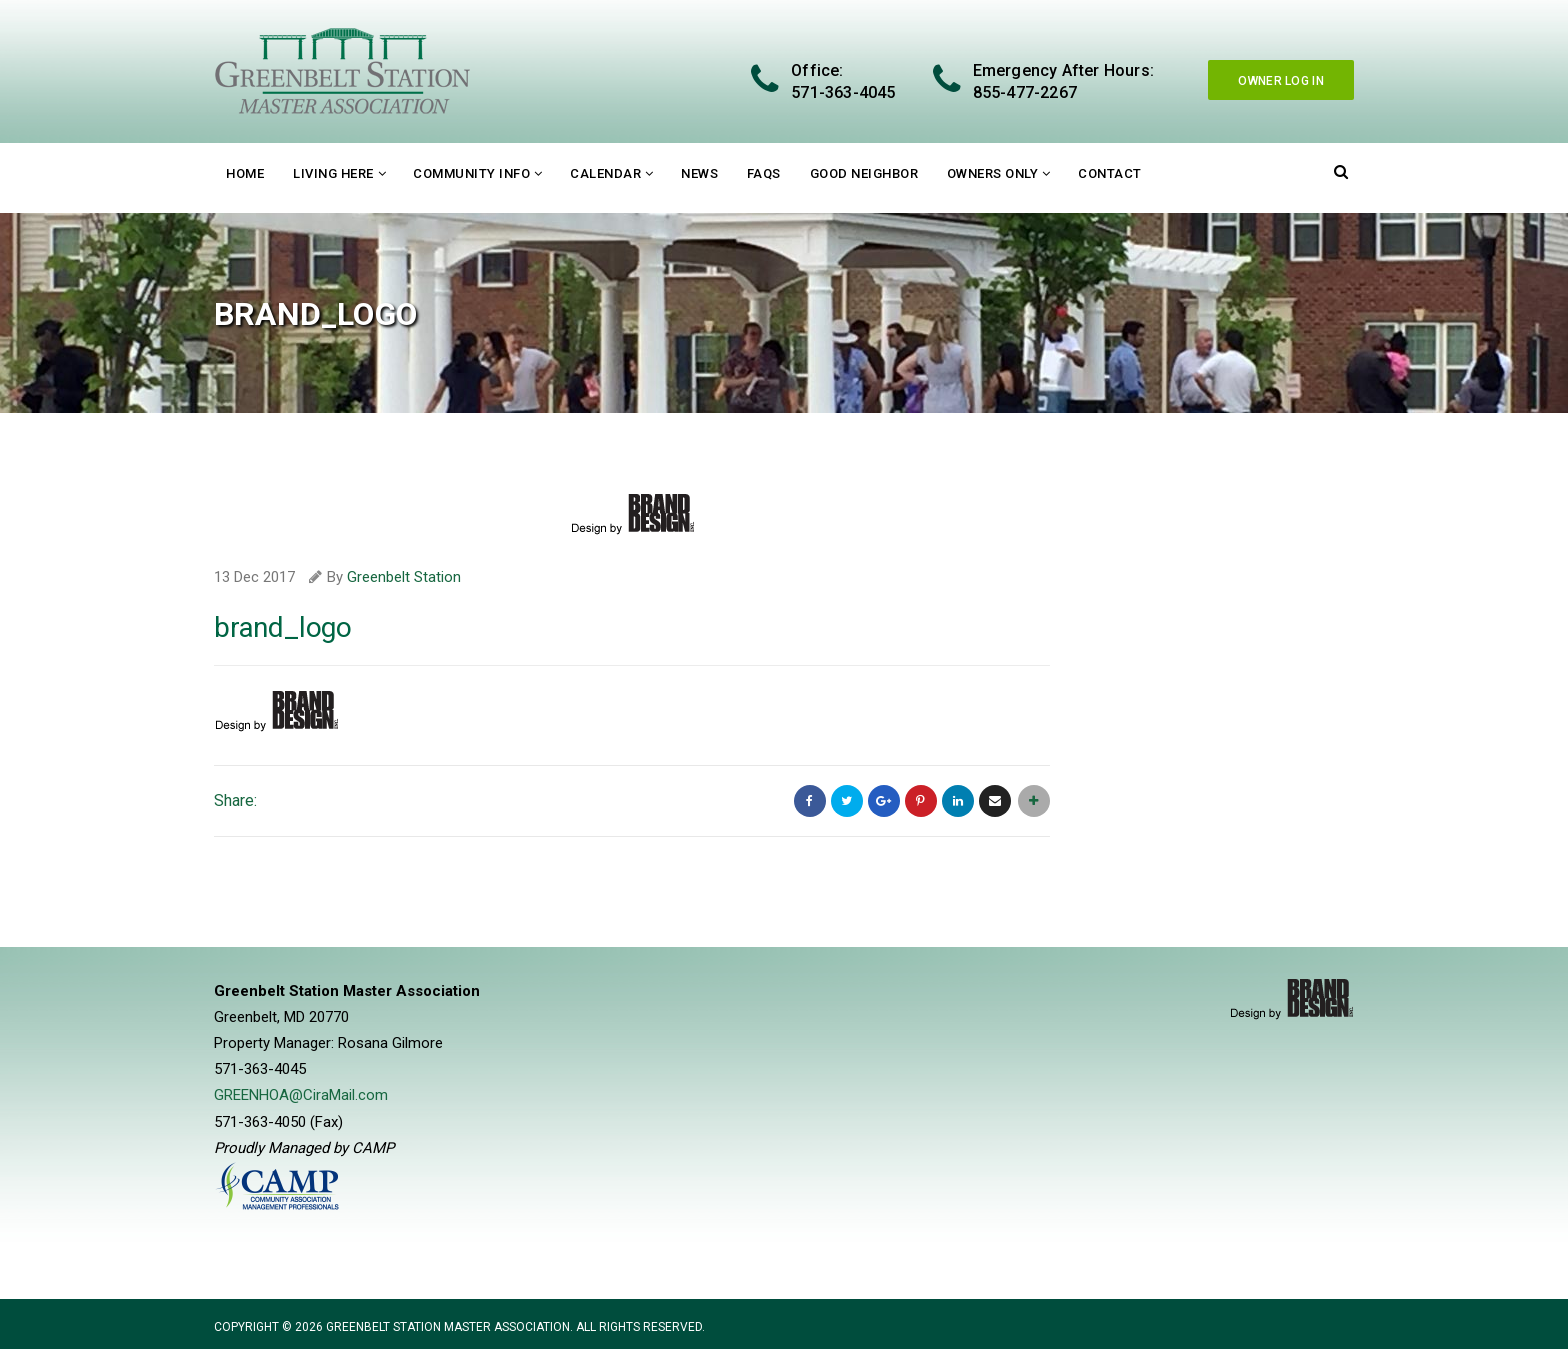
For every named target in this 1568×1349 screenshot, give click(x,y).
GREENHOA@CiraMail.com (301, 1095)
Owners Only (993, 173)
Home (245, 173)
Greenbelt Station (404, 577)
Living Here (333, 173)
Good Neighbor (864, 173)
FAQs (764, 173)
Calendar (605, 173)
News (699, 173)
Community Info (471, 173)
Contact (1110, 173)
